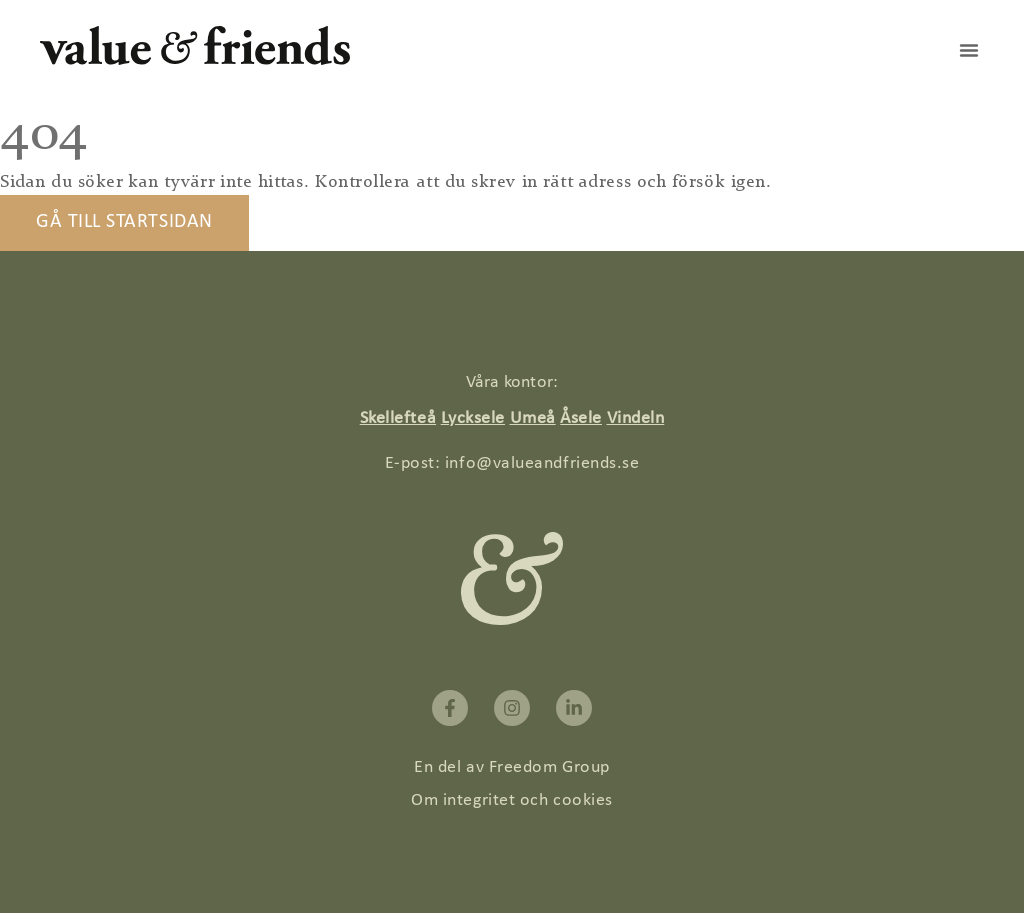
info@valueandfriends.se (542, 463)
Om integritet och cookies (512, 800)
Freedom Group (549, 767)
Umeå (533, 418)
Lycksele (473, 418)
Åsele (581, 418)
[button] (969, 50)
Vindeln (636, 418)
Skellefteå (398, 418)
